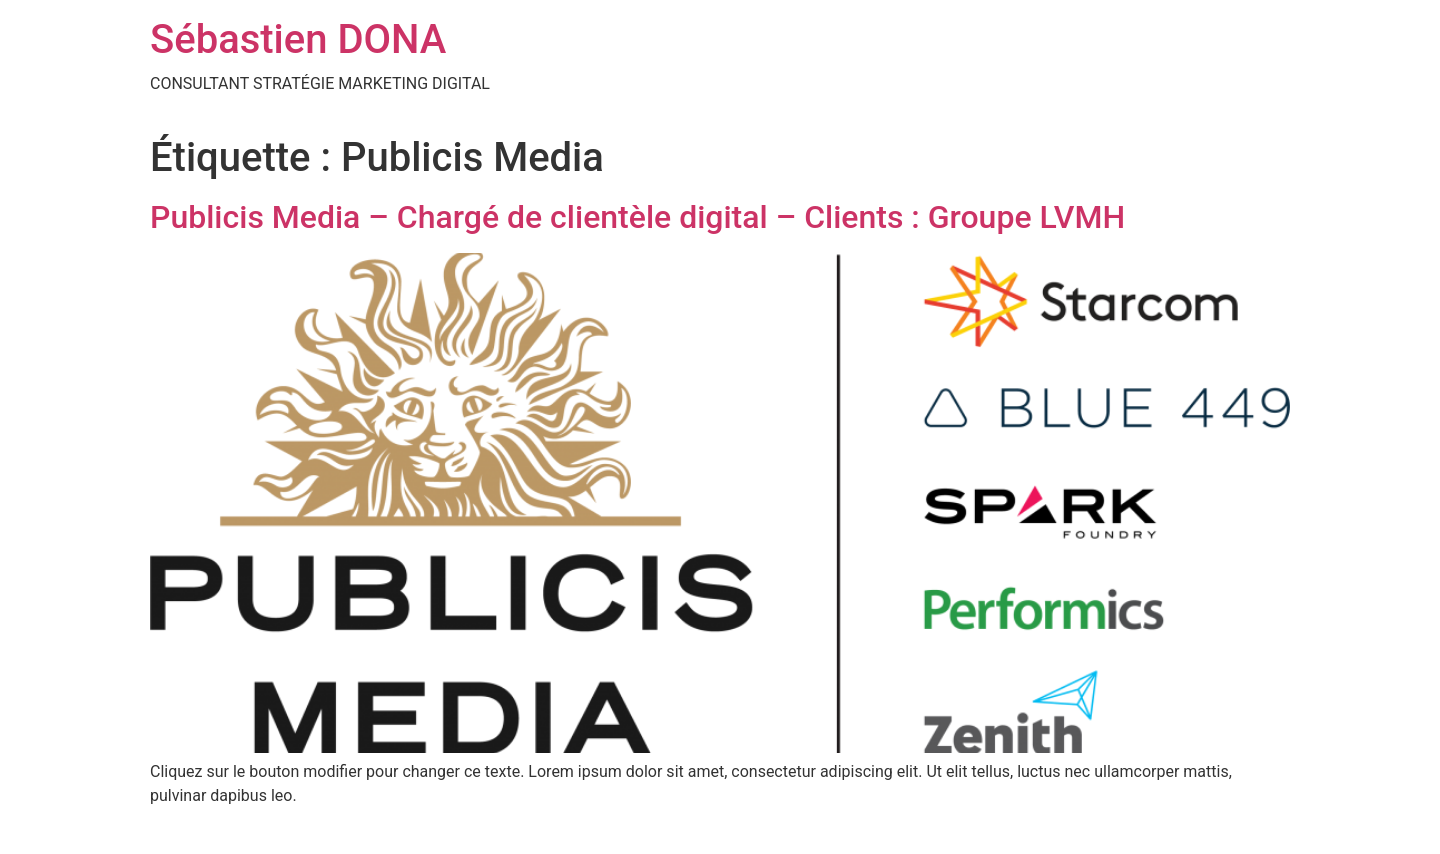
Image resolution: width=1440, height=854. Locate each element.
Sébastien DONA (298, 39)
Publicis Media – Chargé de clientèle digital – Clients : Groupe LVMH (637, 217)
